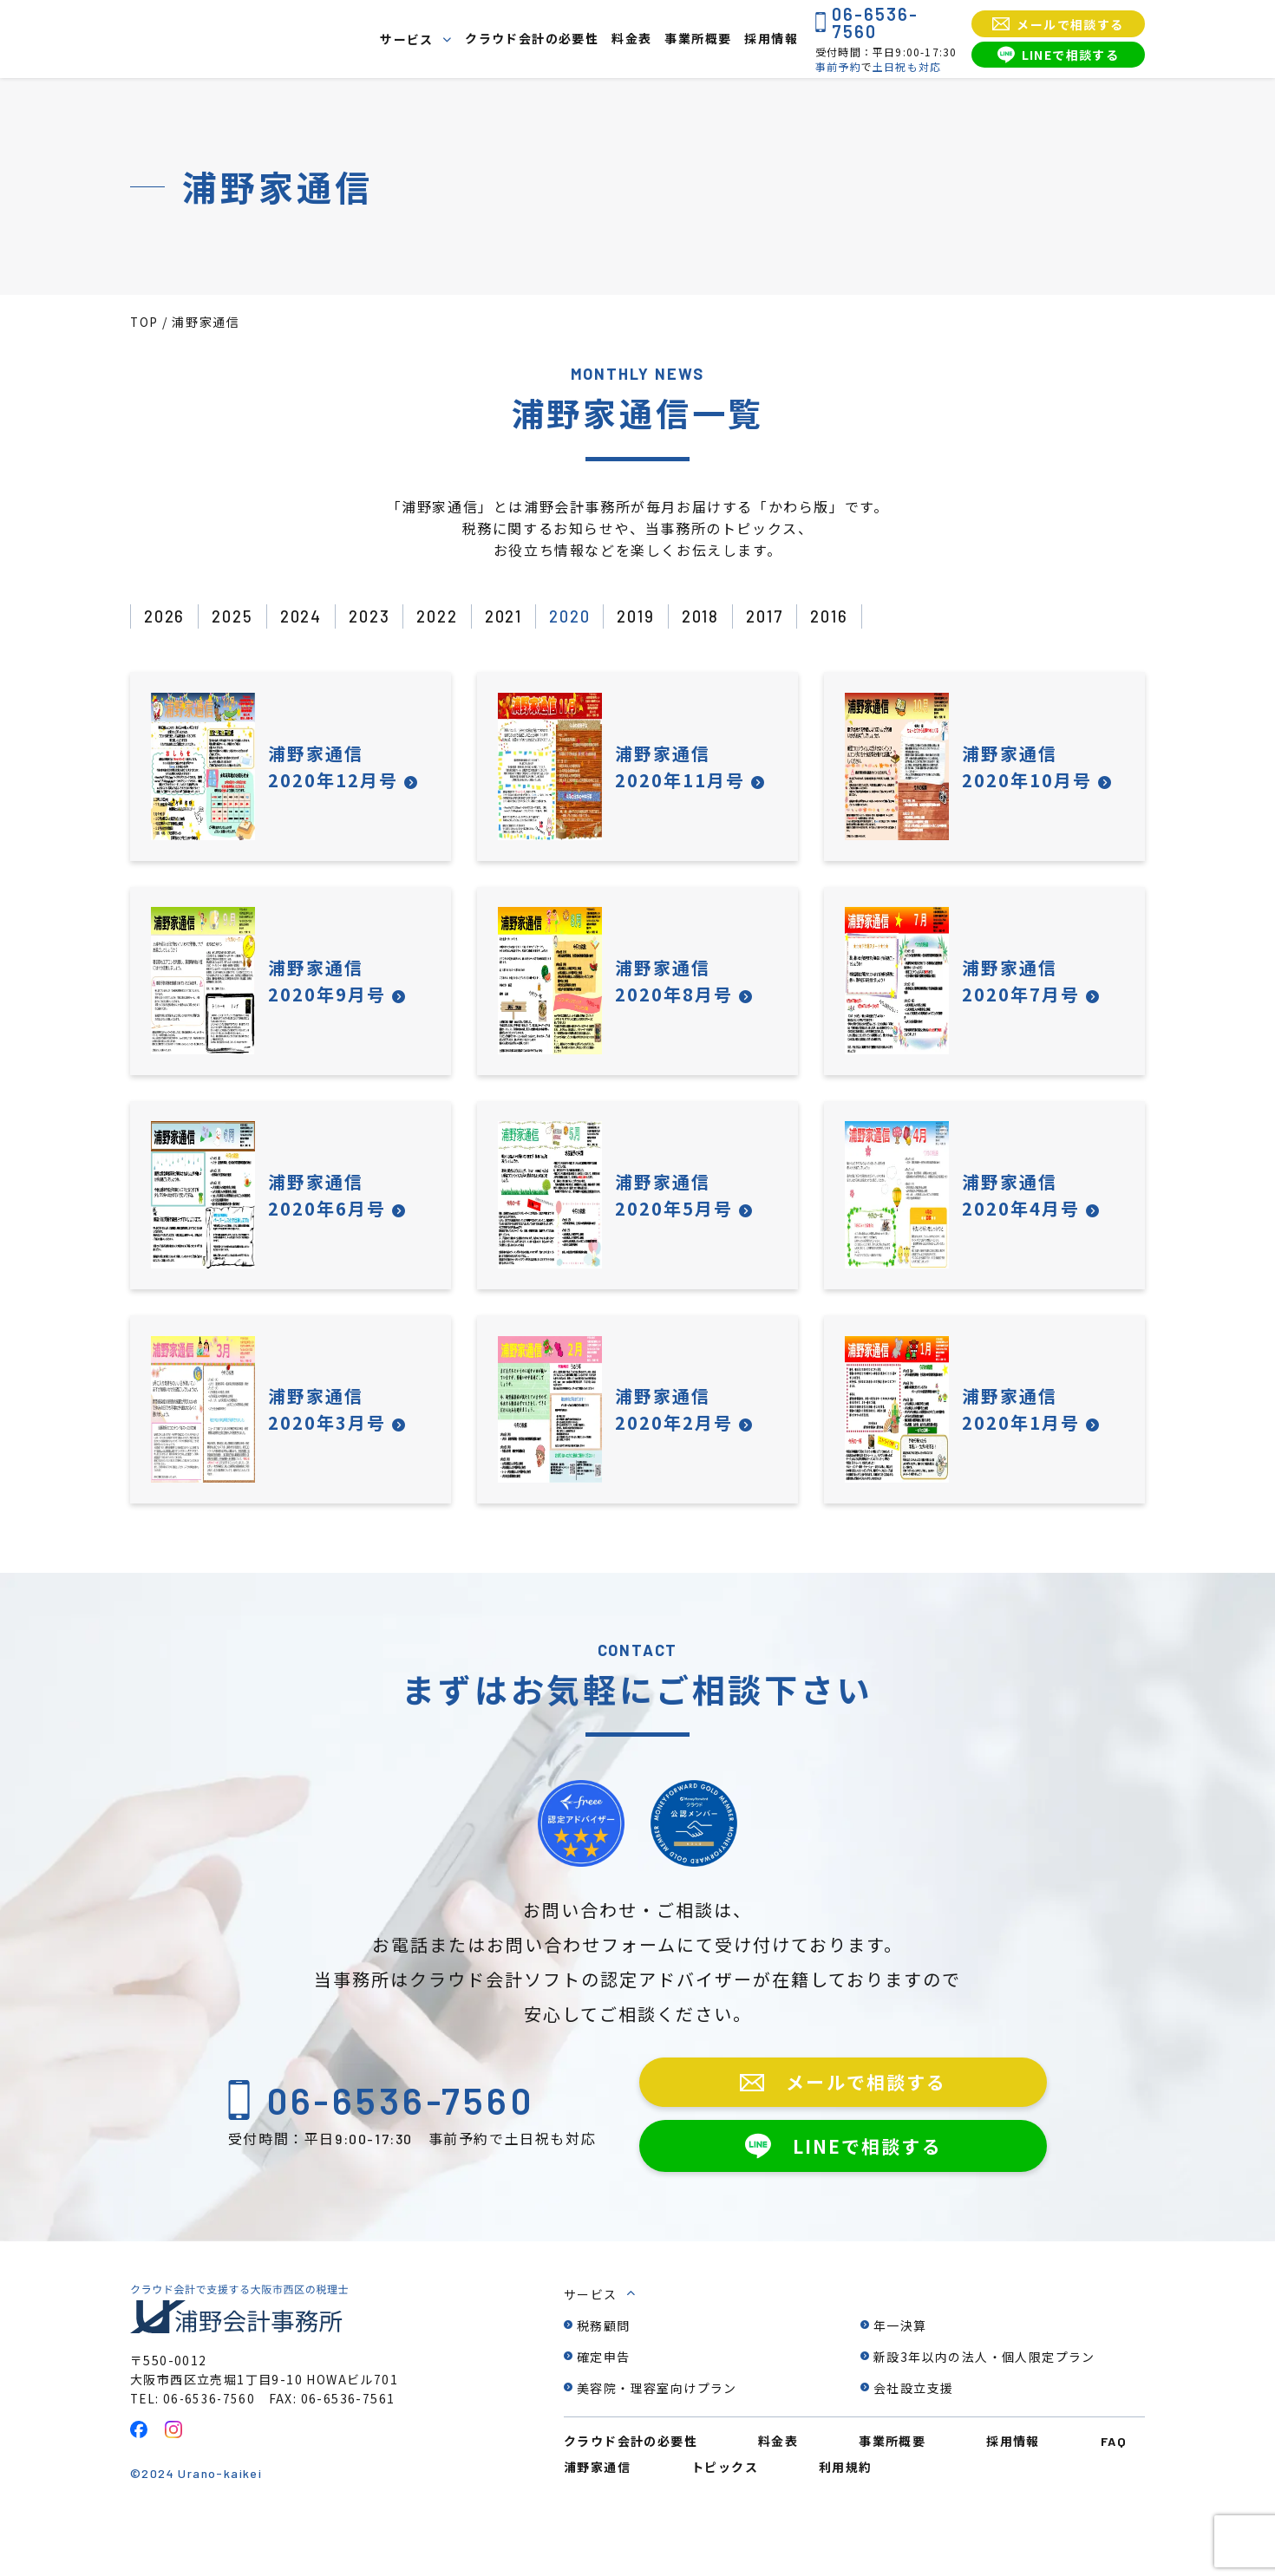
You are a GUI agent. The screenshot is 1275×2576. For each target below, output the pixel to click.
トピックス (724, 2513)
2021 (522, 617)
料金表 (631, 39)
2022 (451, 617)
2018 (732, 617)
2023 (380, 617)
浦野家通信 (597, 2513)
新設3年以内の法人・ (984, 2403)
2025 (237, 617)
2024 (308, 617)
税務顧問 (604, 2372)
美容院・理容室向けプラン (657, 2434)
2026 (166, 617)
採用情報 (771, 39)
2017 (800, 617)
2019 (663, 617)
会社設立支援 (913, 2434)
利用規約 (846, 2513)
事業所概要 (697, 39)
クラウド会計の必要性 (531, 39)
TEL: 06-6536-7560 (194, 2445)
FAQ (1114, 2488)
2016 (869, 617)
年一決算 (900, 2372)
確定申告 (604, 2403)
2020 (593, 617)
